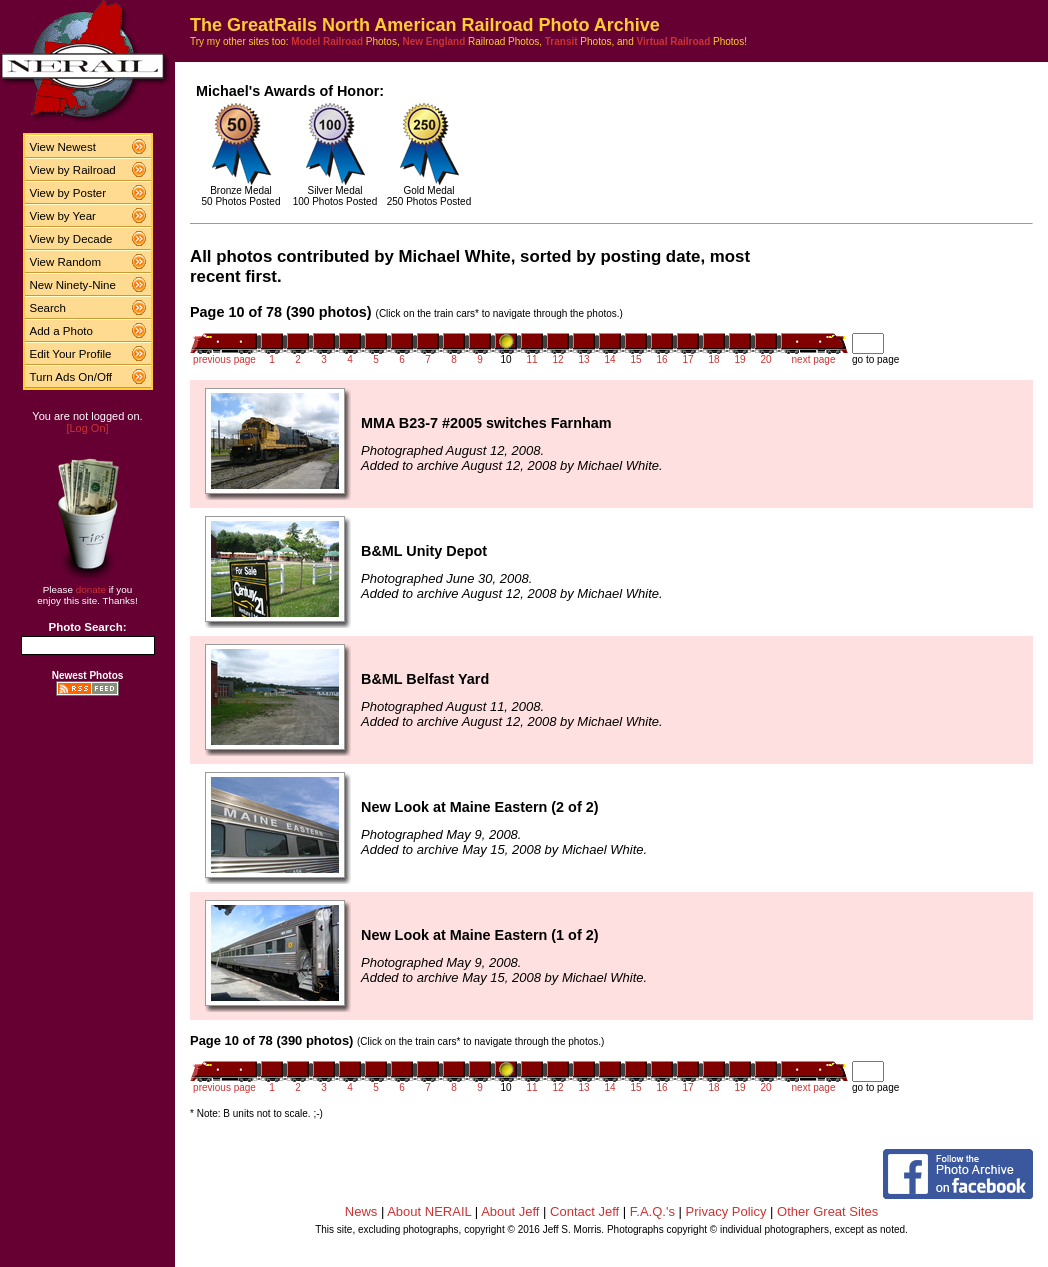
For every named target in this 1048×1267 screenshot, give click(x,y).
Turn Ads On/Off (71, 377)
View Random (65, 262)
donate (91, 589)
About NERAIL (429, 1211)
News (361, 1211)
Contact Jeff (584, 1211)
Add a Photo (61, 331)
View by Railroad (73, 170)
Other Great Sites (827, 1211)
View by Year (63, 216)
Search (48, 308)
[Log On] (87, 428)
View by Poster (68, 193)
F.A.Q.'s (652, 1211)
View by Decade (71, 239)
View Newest (63, 147)
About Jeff (510, 1211)
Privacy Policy (726, 1211)
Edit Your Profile (71, 354)
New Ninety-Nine (73, 285)
